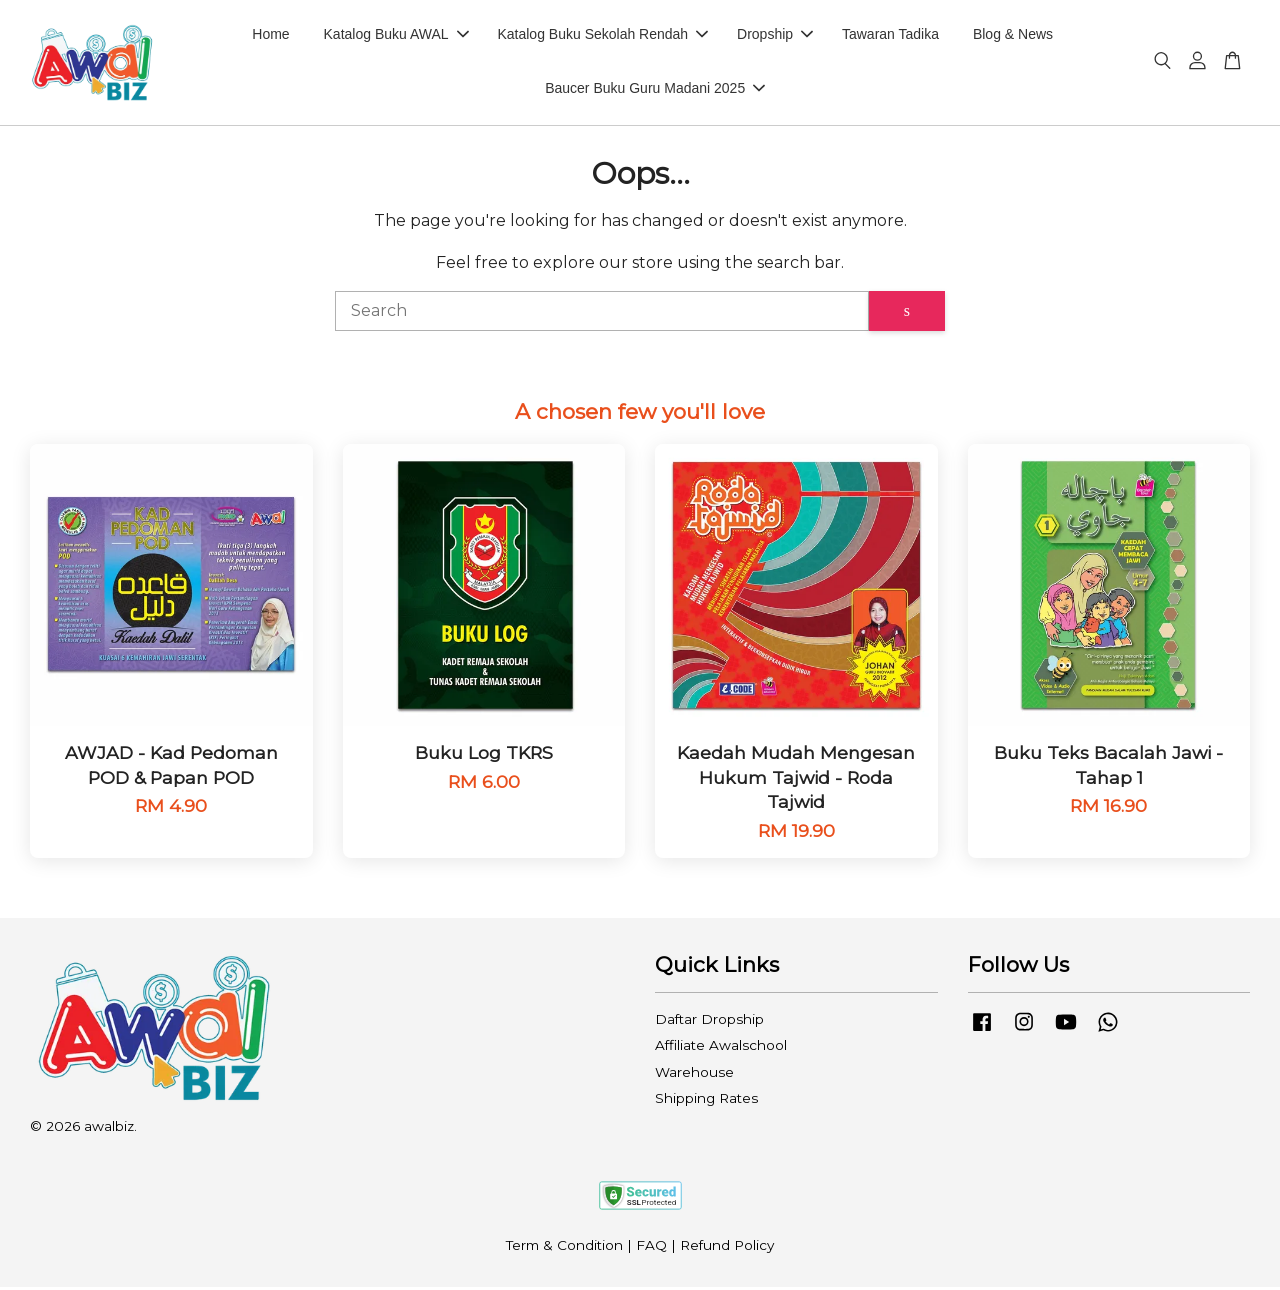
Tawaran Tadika (890, 36)
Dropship (775, 36)
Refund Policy (727, 1248)
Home (270, 36)
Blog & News (1013, 36)
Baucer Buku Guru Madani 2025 (655, 90)
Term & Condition (564, 1248)
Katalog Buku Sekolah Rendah (602, 36)
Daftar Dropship (709, 1022)
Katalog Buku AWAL (396, 36)
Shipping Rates (706, 1101)
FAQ (651, 1248)
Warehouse (694, 1075)
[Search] (602, 314)
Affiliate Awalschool (721, 1048)
